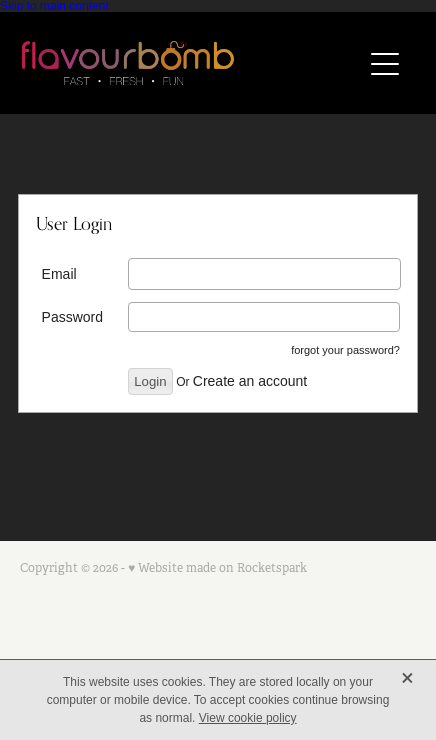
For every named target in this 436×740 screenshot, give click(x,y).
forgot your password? (345, 350)
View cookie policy (248, 718)
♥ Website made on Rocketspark (217, 568)
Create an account (250, 381)
